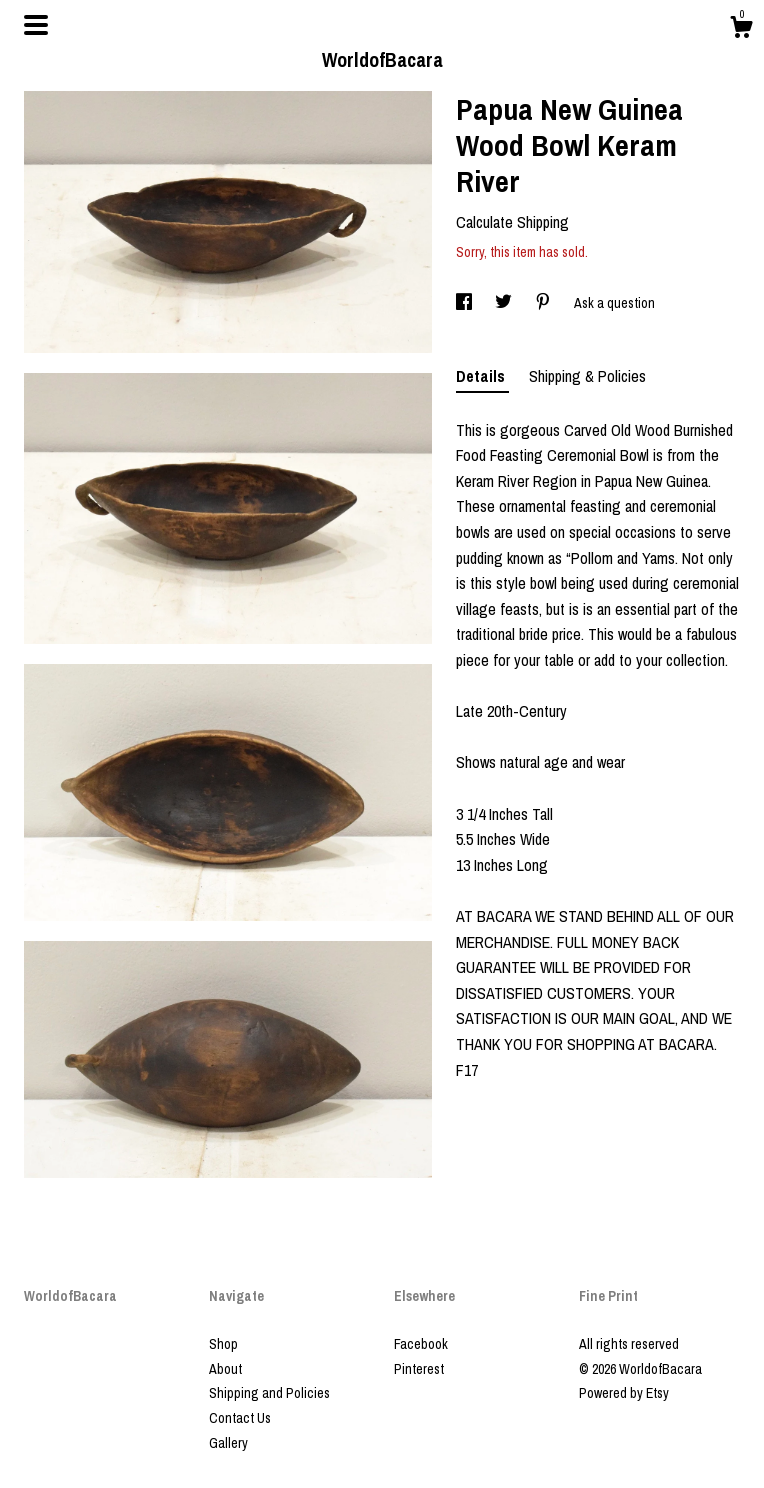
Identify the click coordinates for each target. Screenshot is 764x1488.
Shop (223, 1344)
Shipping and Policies (269, 1393)
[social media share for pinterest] (544, 303)
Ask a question (614, 303)
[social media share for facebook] (465, 303)
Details (482, 376)
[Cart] (741, 30)
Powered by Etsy (624, 1393)
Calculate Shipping (512, 222)
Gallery (228, 1443)
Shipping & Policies (587, 376)
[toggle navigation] (36, 25)
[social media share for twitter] (505, 303)
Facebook (421, 1344)
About (225, 1369)
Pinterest (419, 1369)
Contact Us (240, 1418)
